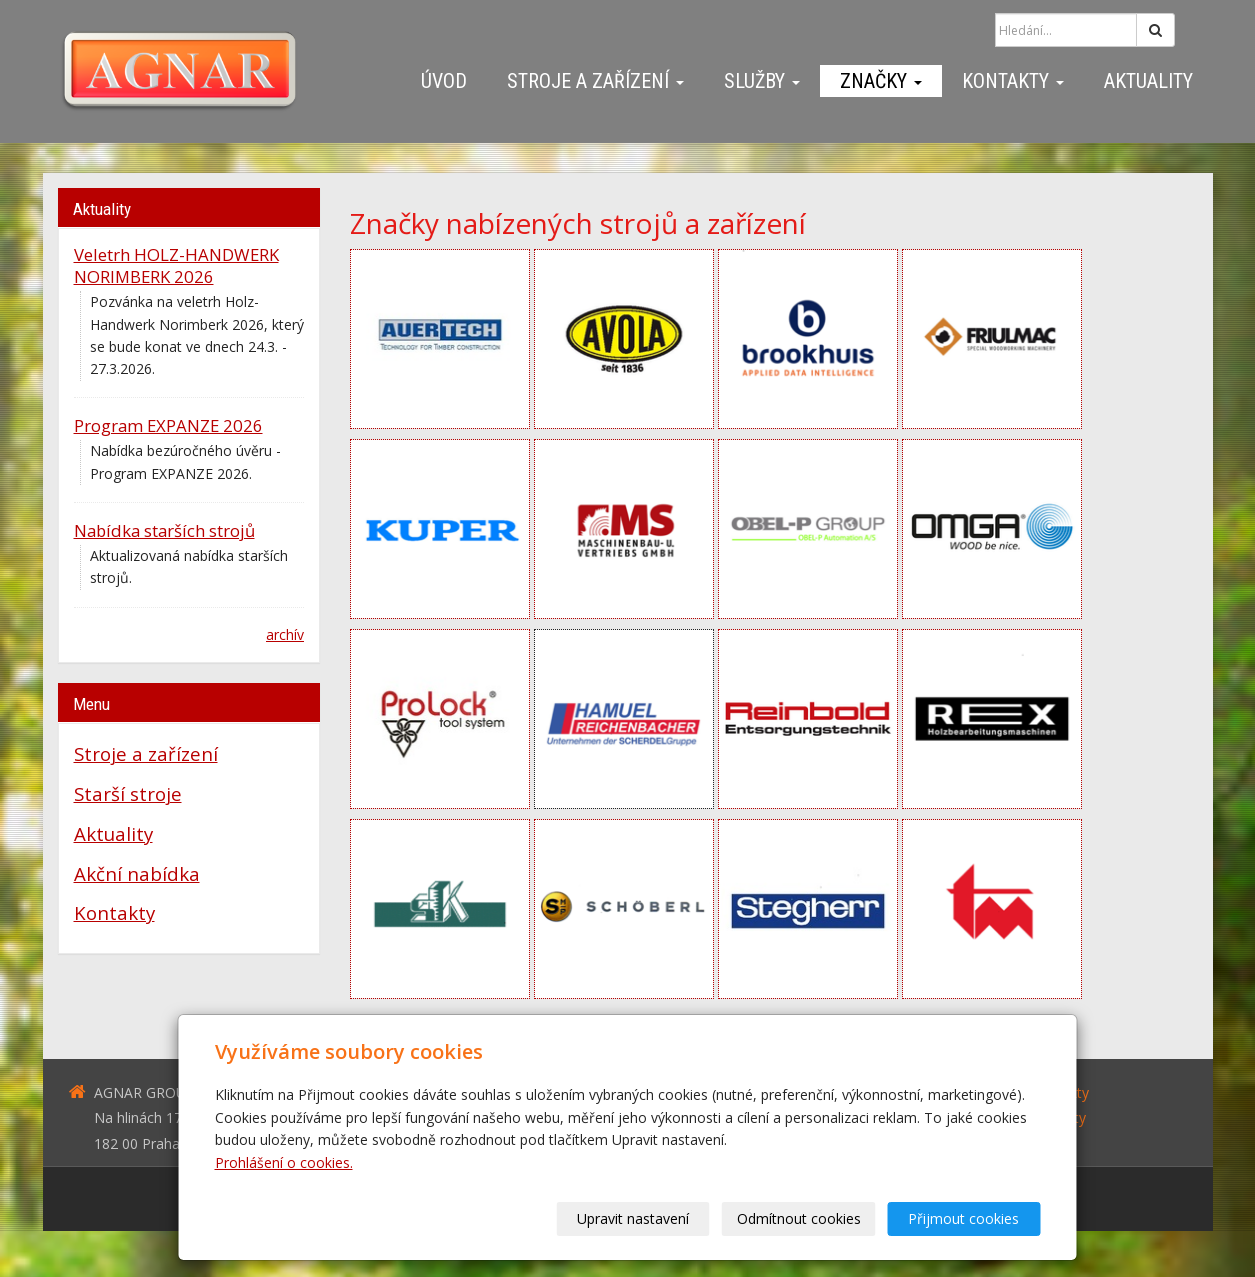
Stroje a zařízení (595, 81)
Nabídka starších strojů (164, 530)
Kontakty (1013, 81)
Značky (881, 81)
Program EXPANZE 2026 (168, 425)
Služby (762, 81)
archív (285, 634)
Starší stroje (128, 793)
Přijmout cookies (964, 1218)
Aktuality (1148, 81)
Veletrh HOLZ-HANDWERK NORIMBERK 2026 (176, 265)
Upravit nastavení (634, 1218)
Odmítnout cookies (799, 1218)
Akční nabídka (137, 873)
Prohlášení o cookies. (284, 1162)
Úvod (444, 81)
